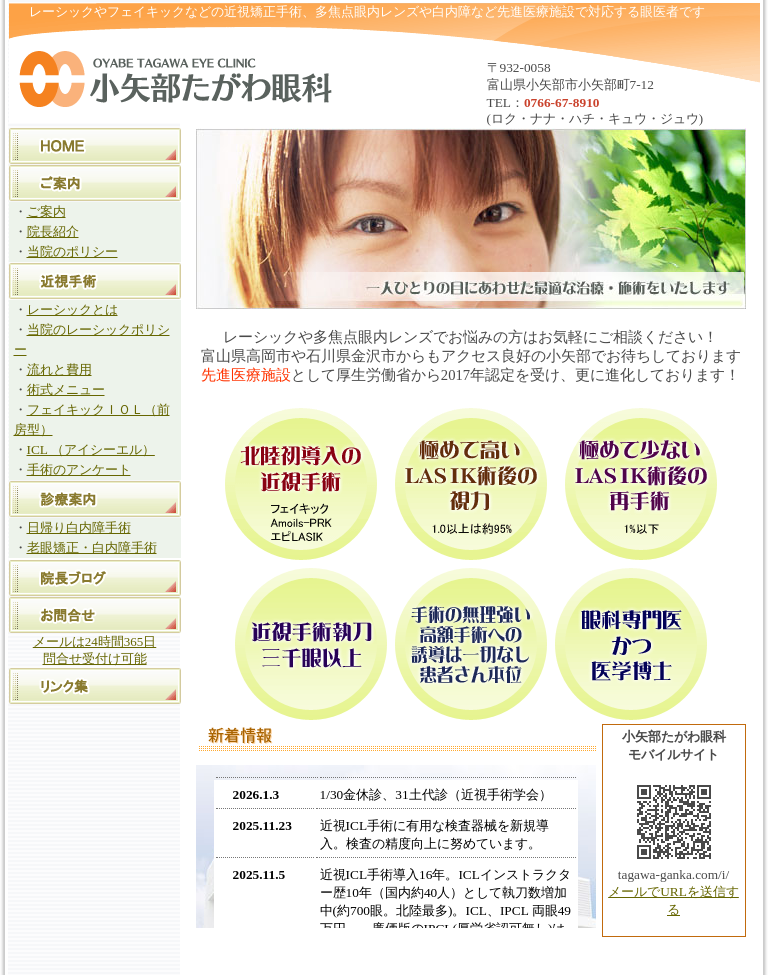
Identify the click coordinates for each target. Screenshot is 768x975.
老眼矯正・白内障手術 (92, 547)
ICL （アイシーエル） (91, 449)
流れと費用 (59, 369)
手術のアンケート (79, 469)
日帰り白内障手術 (79, 527)
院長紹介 (53, 231)
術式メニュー (66, 389)
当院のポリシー (72, 251)
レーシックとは (72, 309)
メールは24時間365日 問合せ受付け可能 (95, 650)
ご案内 (46, 211)
